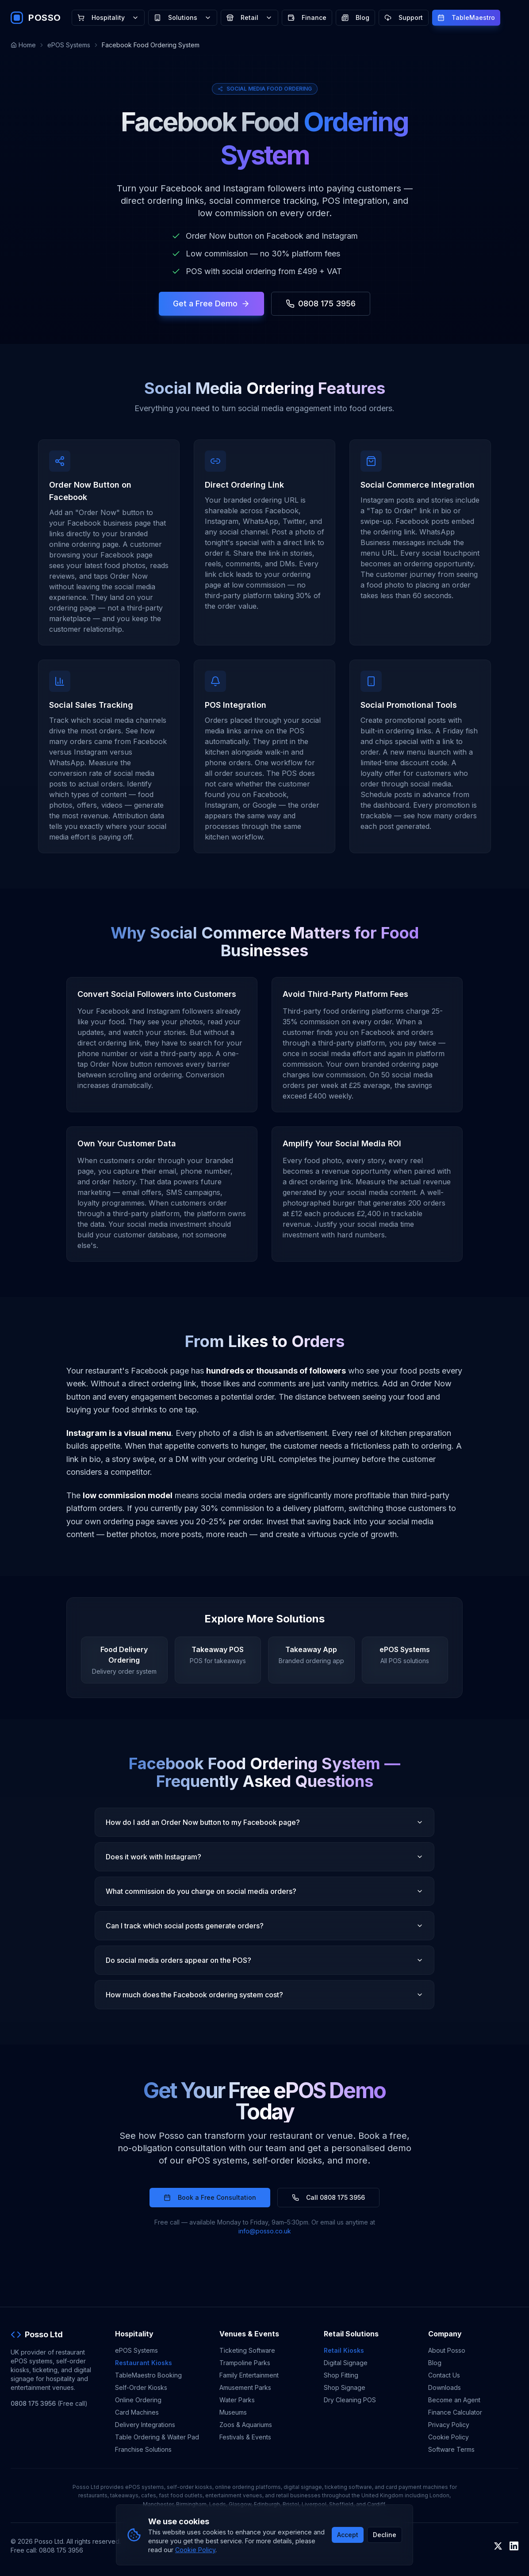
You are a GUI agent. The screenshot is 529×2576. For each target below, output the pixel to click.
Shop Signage (344, 2387)
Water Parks (237, 2400)
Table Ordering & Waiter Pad (157, 2437)
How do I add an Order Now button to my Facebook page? (264, 1822)
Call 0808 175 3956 (328, 2197)
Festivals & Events (245, 2437)
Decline (384, 2534)
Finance (307, 17)
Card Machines (137, 2412)
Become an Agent (454, 2400)
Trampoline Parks (244, 2362)
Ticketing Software (247, 2350)
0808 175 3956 (321, 303)
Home (23, 45)
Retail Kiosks (344, 2350)
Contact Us (444, 2375)
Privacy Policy (448, 2424)
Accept (347, 2534)
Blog (355, 17)
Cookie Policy (448, 2437)
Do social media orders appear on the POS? (264, 1960)
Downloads (444, 2387)
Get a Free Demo (211, 303)
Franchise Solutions (143, 2449)
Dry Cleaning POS (350, 2400)
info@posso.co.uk (264, 2231)
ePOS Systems (68, 45)
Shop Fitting (341, 2375)
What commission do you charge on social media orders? (264, 1891)
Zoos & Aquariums (245, 2424)
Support (403, 17)
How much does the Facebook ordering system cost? (264, 1994)
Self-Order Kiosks (141, 2387)
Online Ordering (138, 2400)
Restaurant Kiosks (143, 2362)
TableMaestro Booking (148, 2375)
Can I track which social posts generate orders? (264, 1925)
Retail (249, 17)
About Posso (446, 2350)
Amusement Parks (245, 2387)
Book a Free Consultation (210, 2197)
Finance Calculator (455, 2412)
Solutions (182, 17)
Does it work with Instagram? (264, 1856)
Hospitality (108, 17)
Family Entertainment (249, 2375)
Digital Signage (346, 2362)
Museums (233, 2412)
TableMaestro (466, 17)
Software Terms (451, 2449)
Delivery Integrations (145, 2424)
